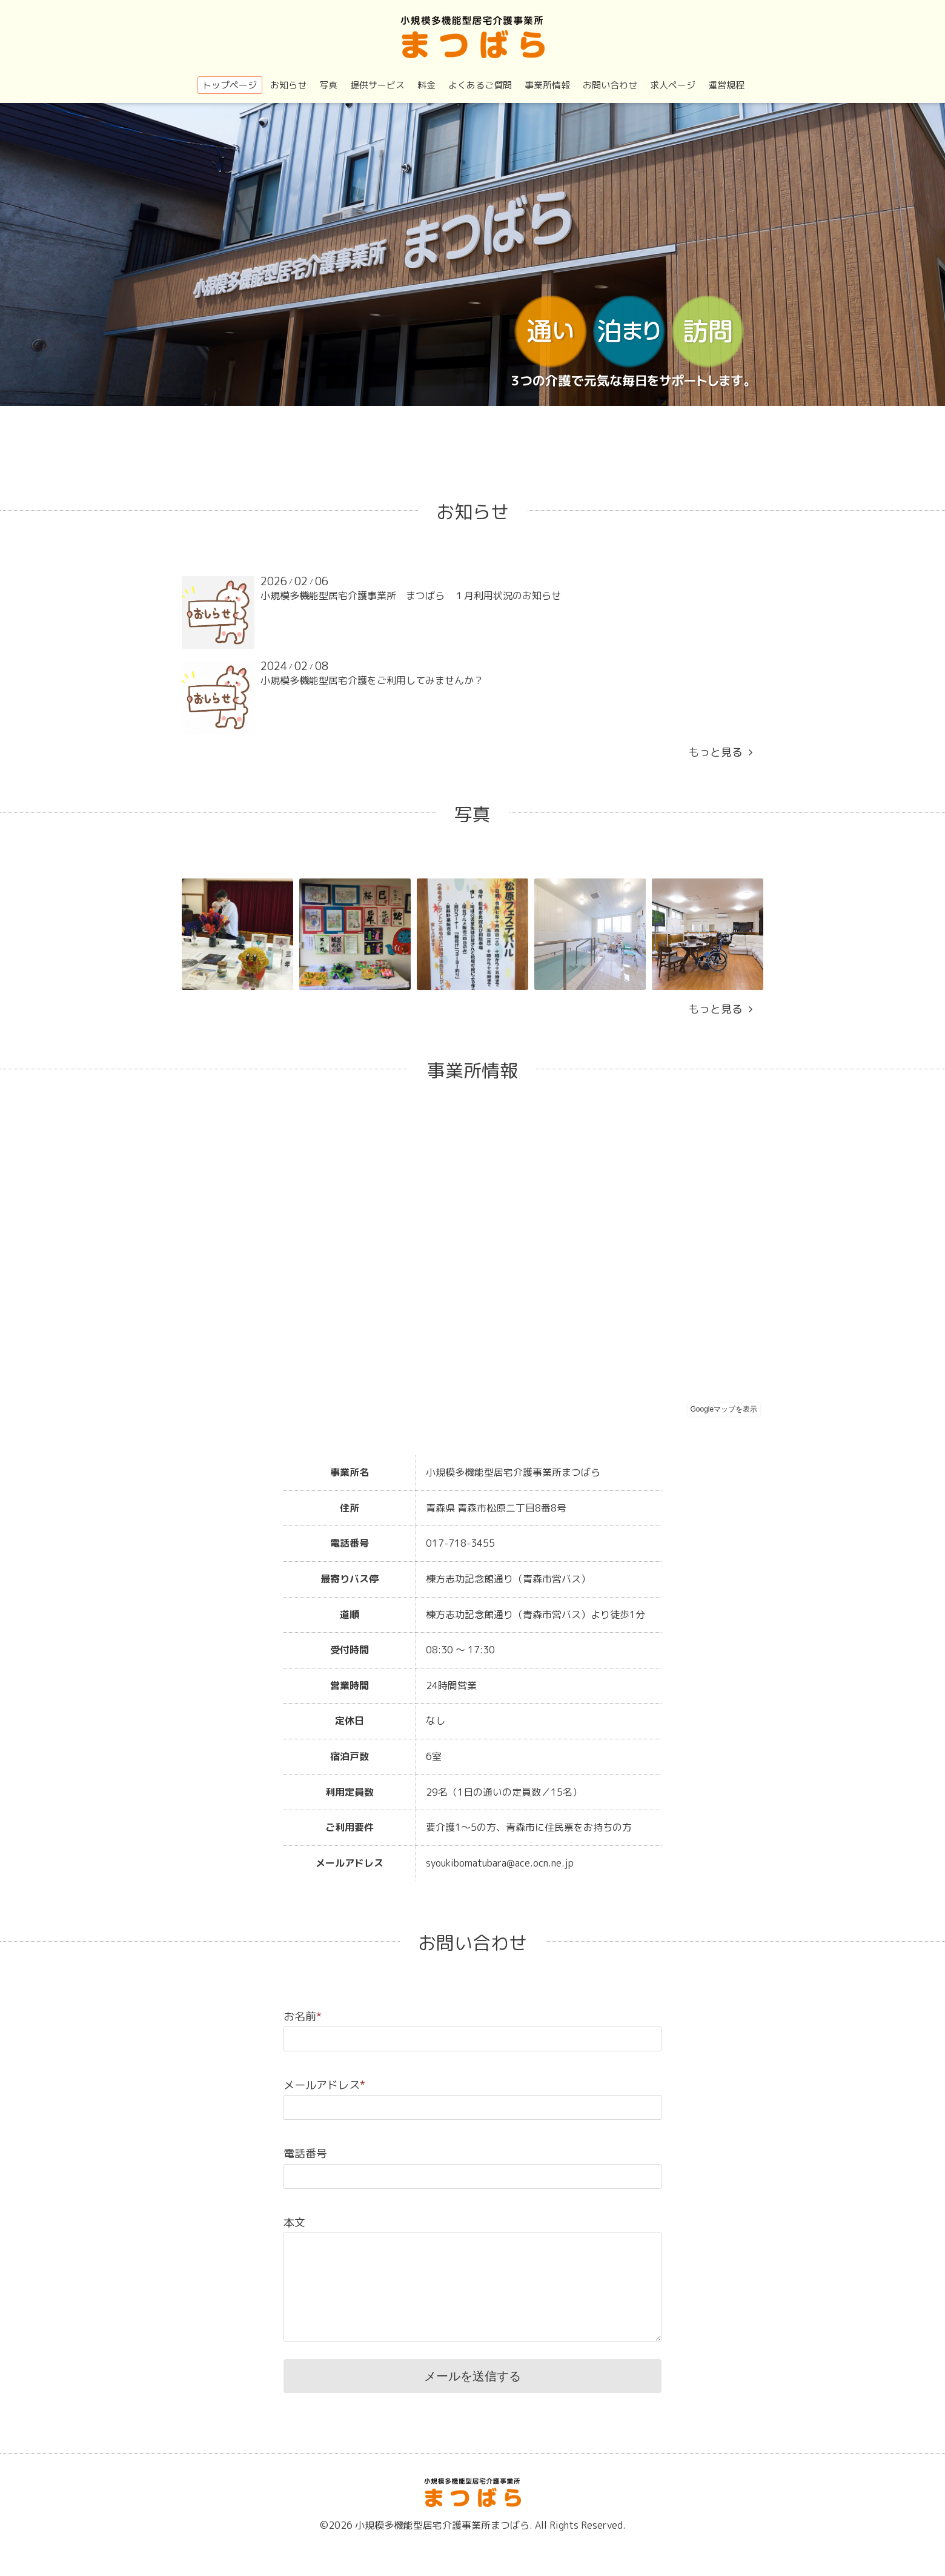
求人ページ (672, 85)
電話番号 (305, 2153)
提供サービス (377, 85)
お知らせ (288, 85)
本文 (294, 2222)
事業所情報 (547, 85)
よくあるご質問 (480, 85)
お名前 (303, 2016)
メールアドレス (324, 2085)
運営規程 (726, 85)
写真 (328, 85)
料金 (426, 85)
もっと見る (720, 752)
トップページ (229, 85)
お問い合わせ (610, 85)
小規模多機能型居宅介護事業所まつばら (442, 2525)
